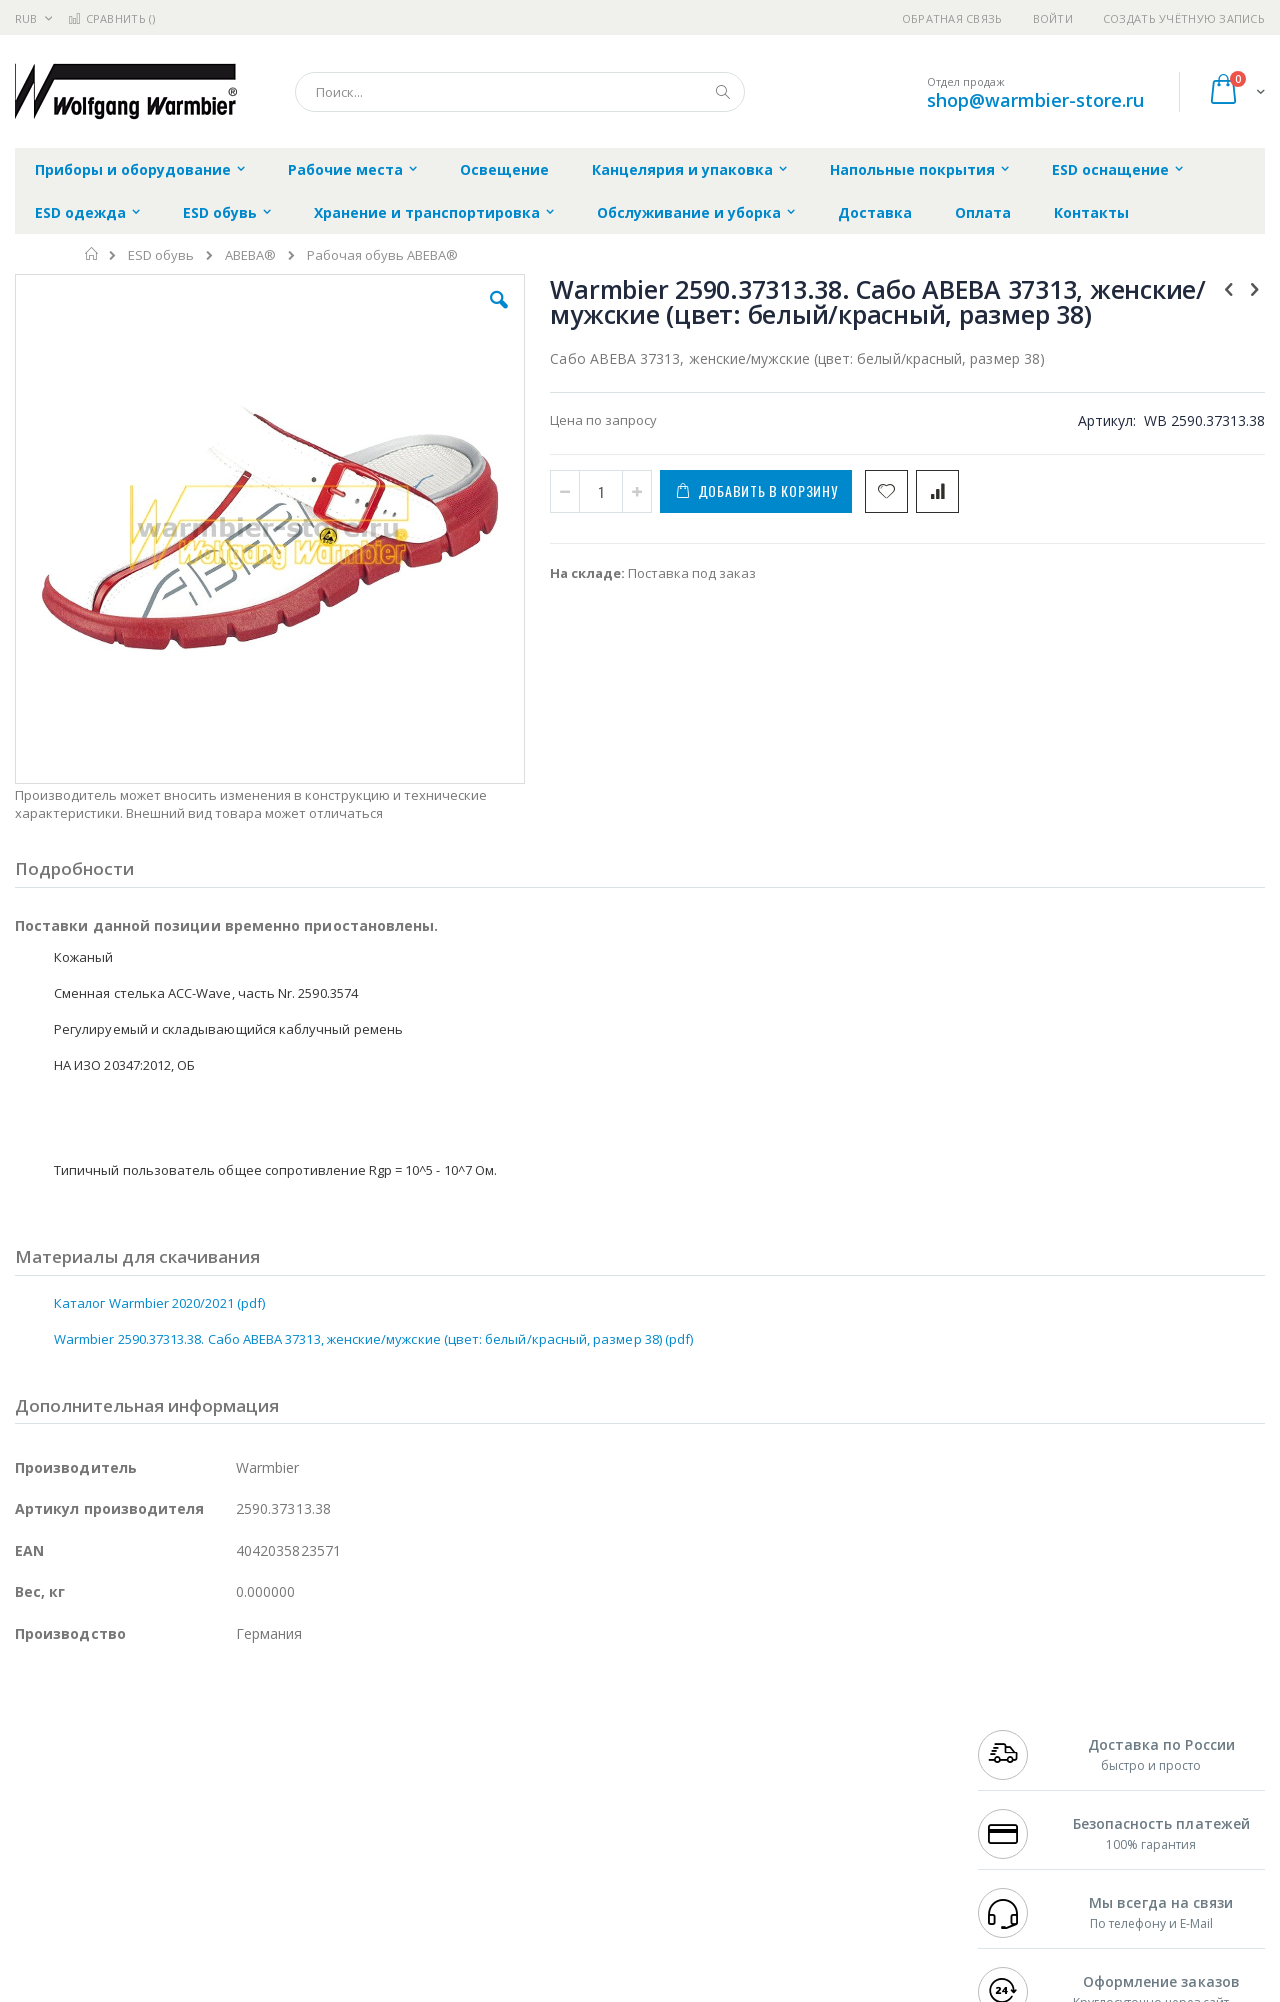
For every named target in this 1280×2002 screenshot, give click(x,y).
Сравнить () (111, 18)
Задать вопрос (490, 1867)
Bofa (29, 1750)
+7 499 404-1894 (1022, 1731)
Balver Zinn (49, 1789)
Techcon (185, 1867)
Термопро (238, 1750)
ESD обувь (161, 255)
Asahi (231, 1789)
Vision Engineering (71, 1828)
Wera (170, 1906)
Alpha (120, 1789)
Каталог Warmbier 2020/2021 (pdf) (159, 1194)
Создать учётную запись (1184, 18)
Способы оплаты (815, 1809)
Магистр (315, 1750)
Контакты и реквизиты (836, 1731)
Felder (176, 1789)
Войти (1053, 18)
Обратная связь (952, 18)
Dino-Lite (172, 1828)
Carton (238, 1828)
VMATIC (252, 1867)
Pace (172, 1731)
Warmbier (111, 1867)
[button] (372, 315)
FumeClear (95, 1750)
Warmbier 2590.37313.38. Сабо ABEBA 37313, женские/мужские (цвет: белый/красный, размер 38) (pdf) (373, 1230)
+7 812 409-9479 (1022, 1750)
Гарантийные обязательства (535, 1731)
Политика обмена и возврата (537, 1770)
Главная (92, 254)
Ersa (86, 1731)
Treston (38, 1867)
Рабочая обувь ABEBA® (382, 255)
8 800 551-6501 (1027, 1789)
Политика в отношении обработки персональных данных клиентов (553, 1819)
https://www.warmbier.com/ (363, 1988)
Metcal (167, 1750)
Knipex (114, 1906)
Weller (225, 1731)
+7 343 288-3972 (1022, 1770)
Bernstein (44, 1906)
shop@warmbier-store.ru (1035, 100)
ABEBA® (250, 255)
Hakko (34, 1731)
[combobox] (520, 92)
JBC (128, 1731)
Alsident (288, 1731)
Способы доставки (821, 1770)
